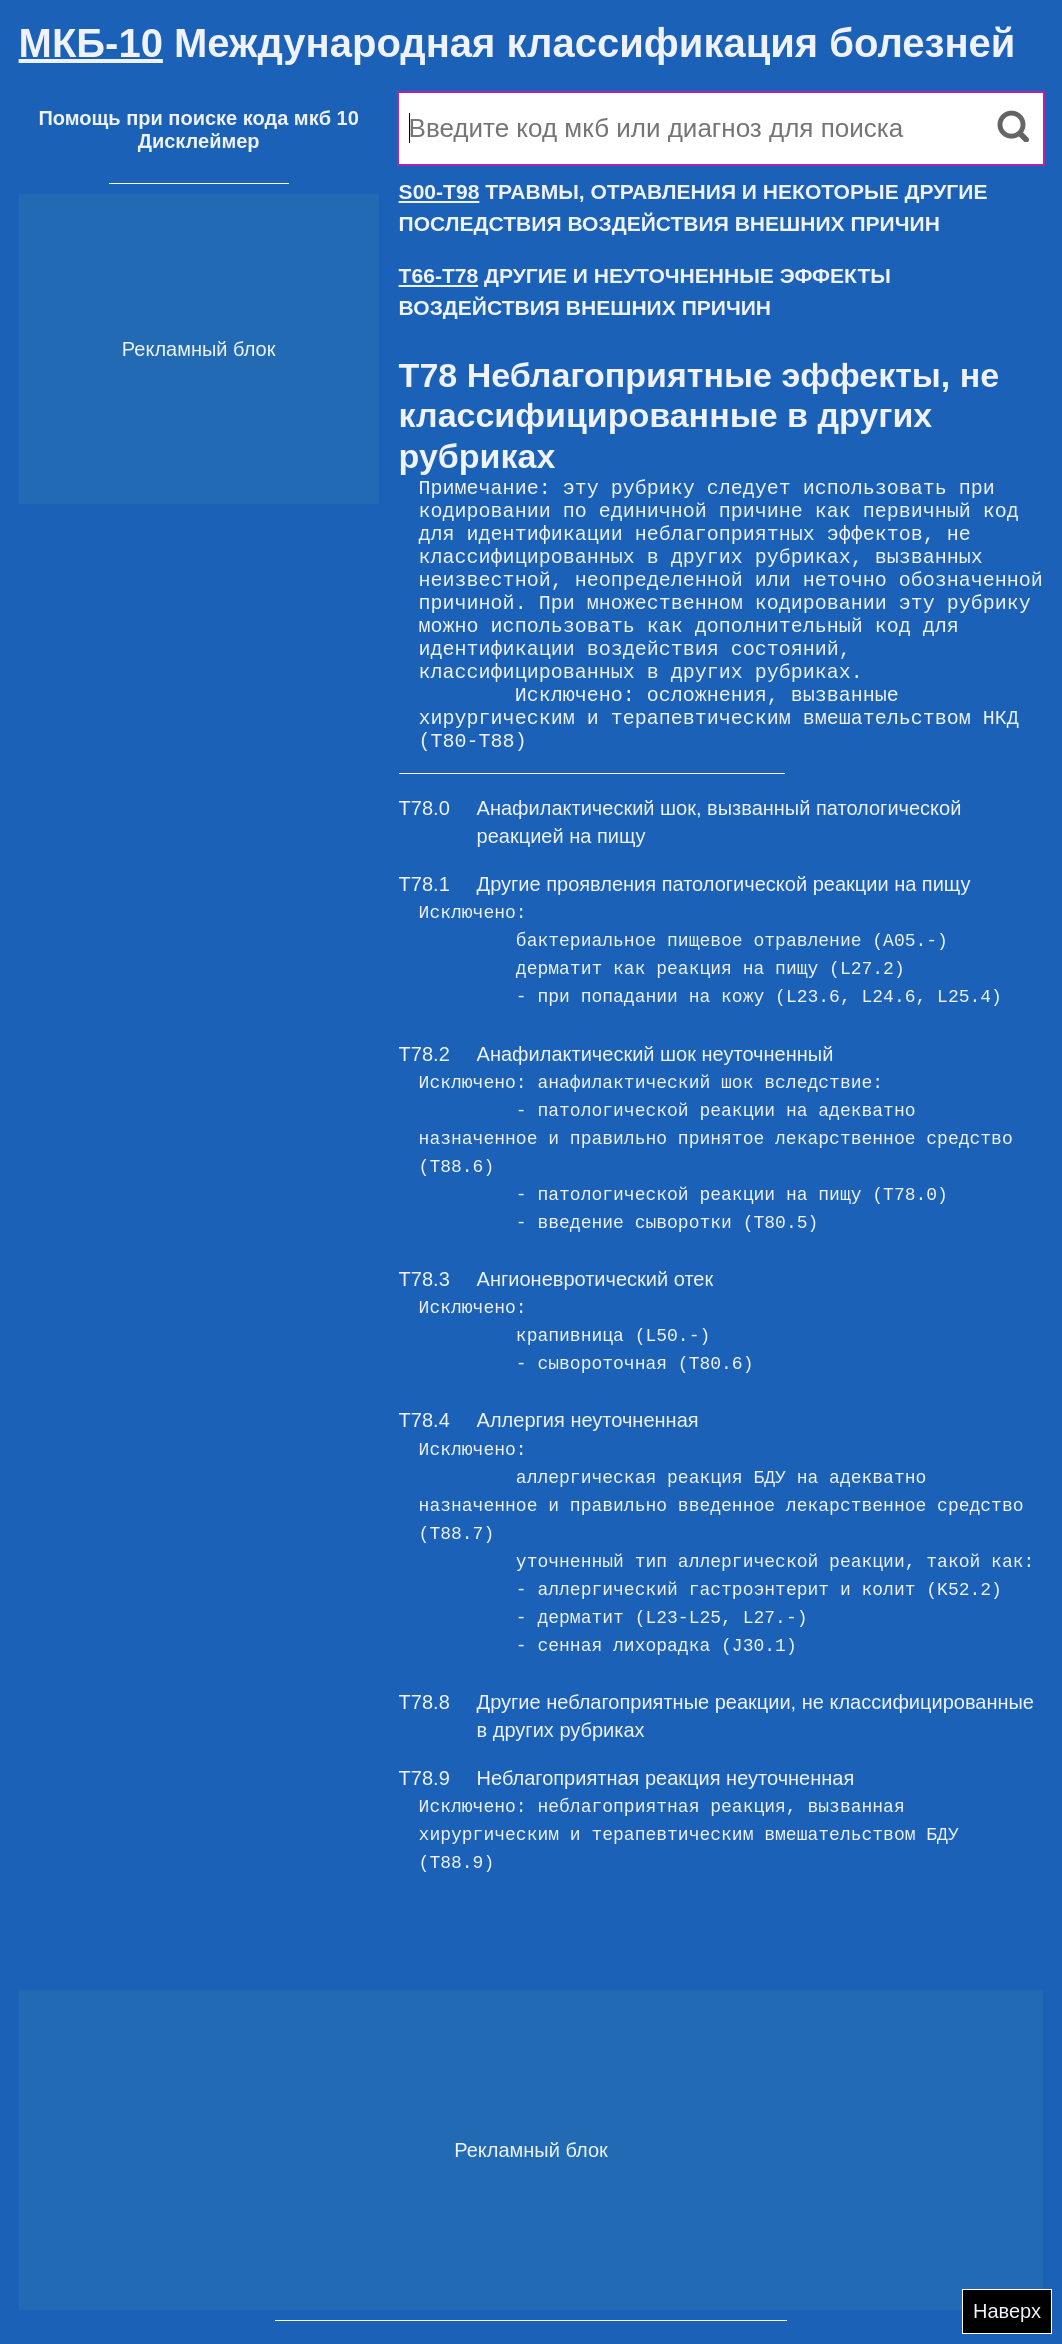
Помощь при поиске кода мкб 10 (198, 118)
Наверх (1007, 2311)
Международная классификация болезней (517, 43)
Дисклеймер (199, 141)
